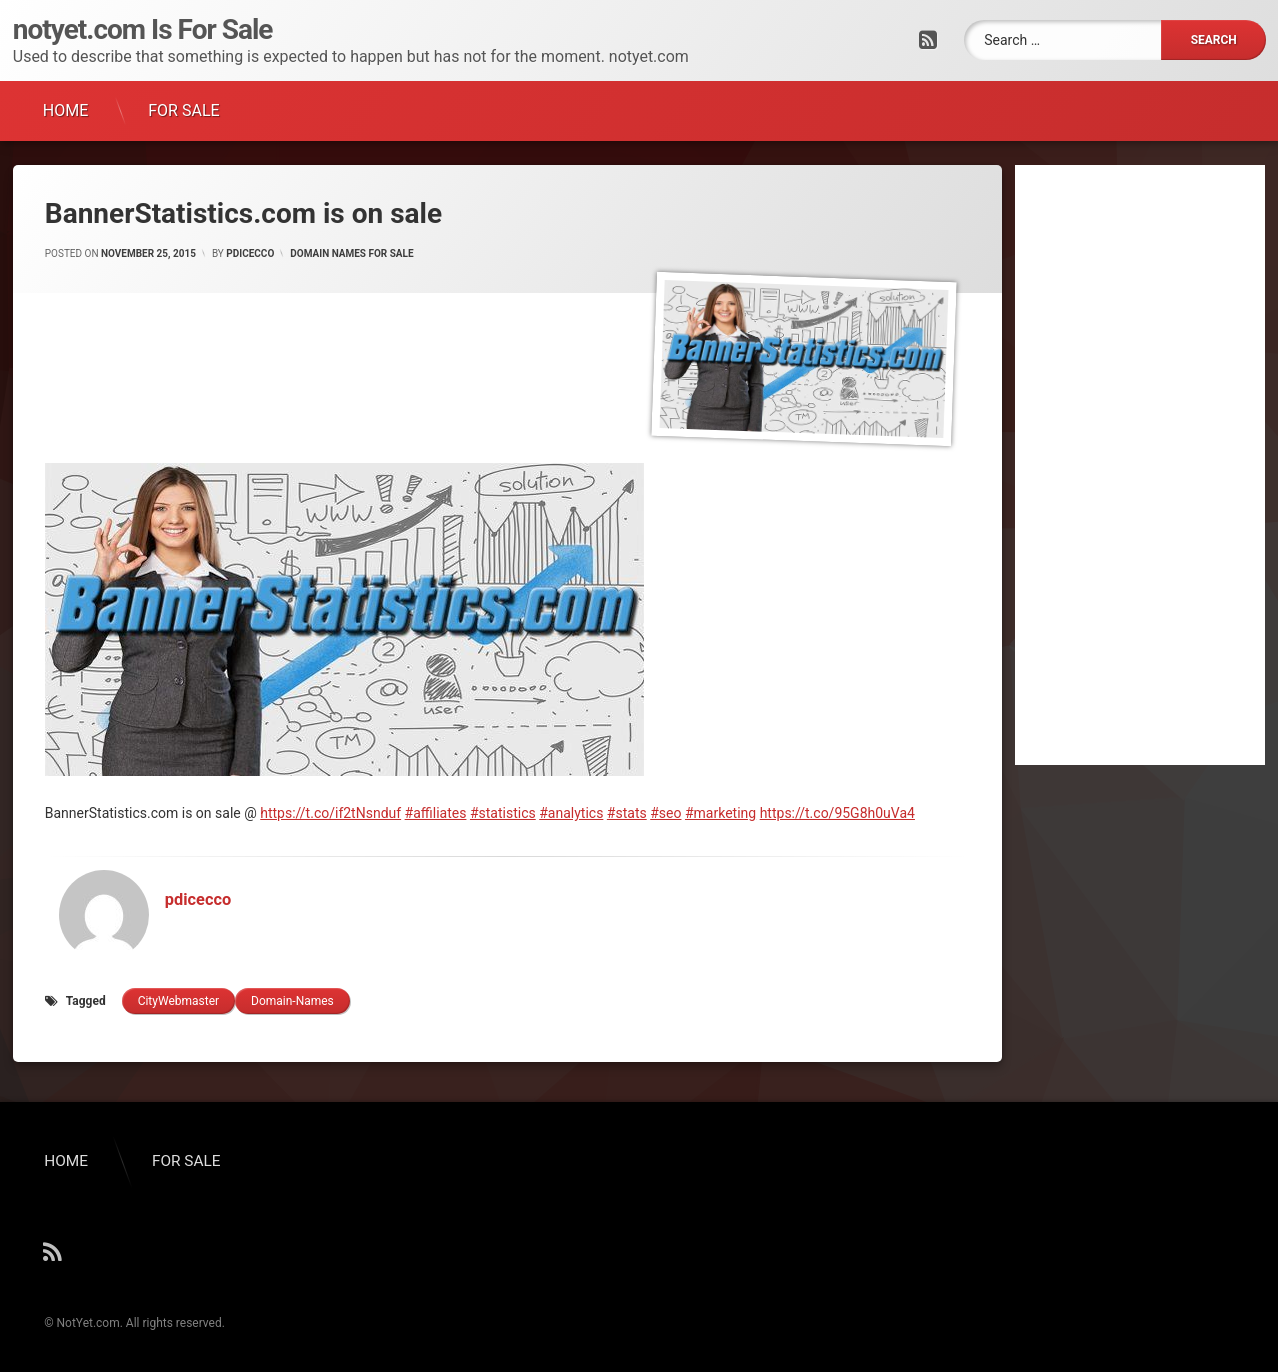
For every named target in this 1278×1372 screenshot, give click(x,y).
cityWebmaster (178, 1001)
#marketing (720, 813)
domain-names (292, 1001)
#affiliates (436, 813)
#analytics (571, 813)
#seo (665, 813)
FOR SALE (183, 110)
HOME (65, 110)
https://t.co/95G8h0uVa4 (837, 813)
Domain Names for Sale (351, 253)
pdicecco (250, 253)
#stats (627, 813)
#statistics (503, 813)
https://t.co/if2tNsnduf (330, 813)
